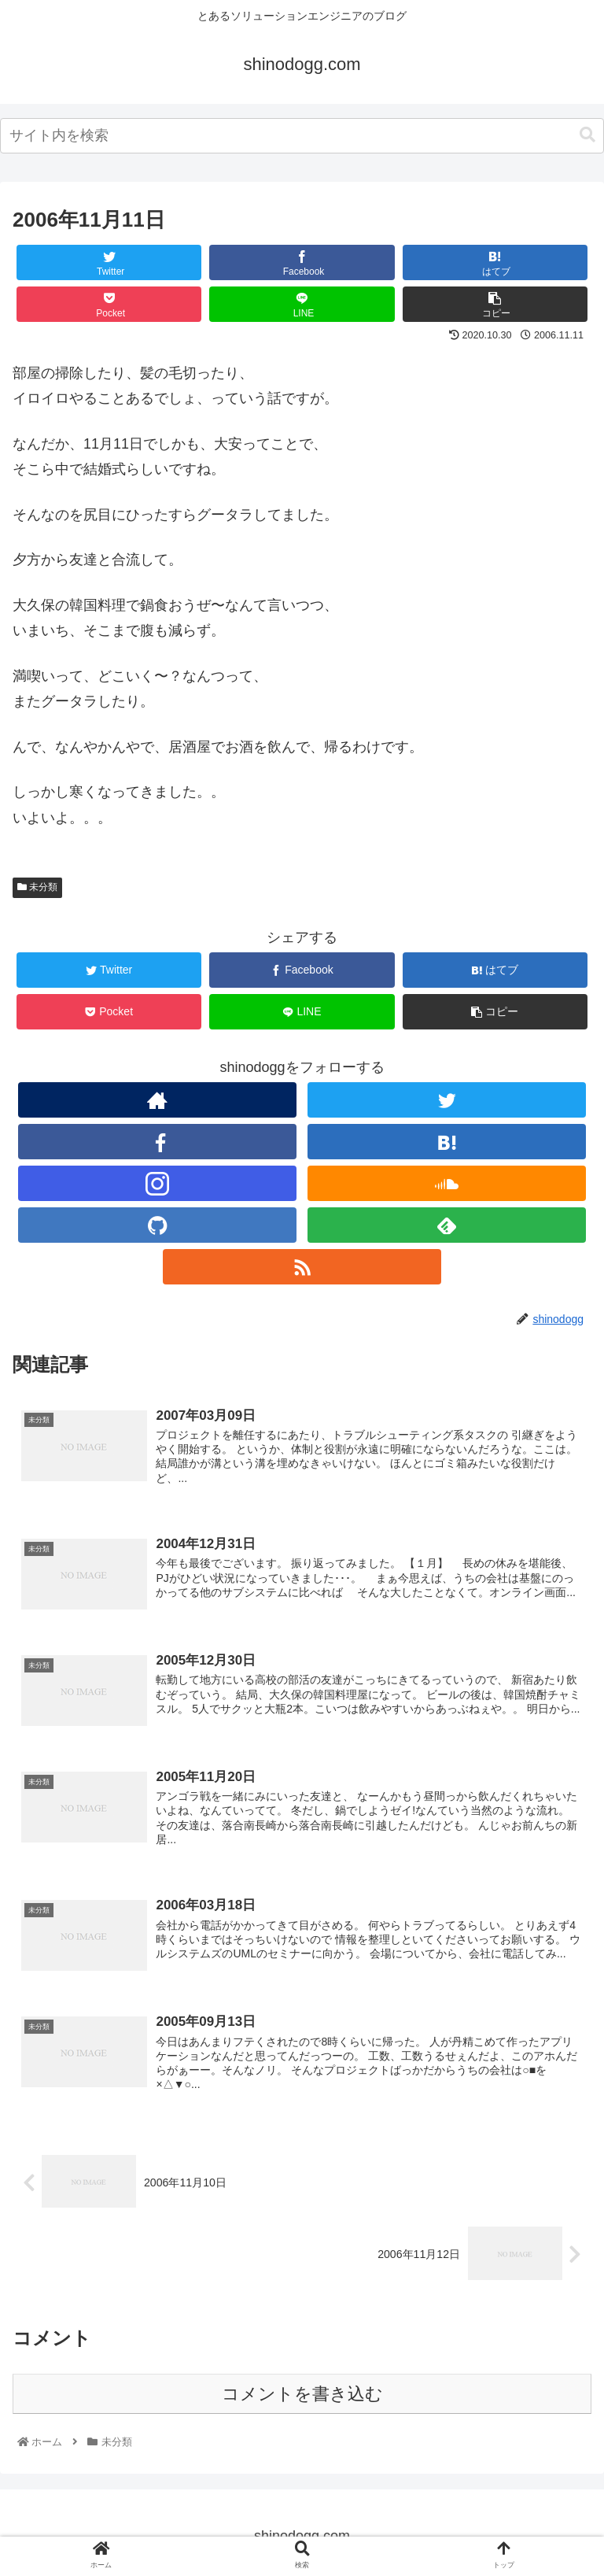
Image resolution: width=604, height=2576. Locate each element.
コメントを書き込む (302, 2394)
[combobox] (302, 135)
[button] (587, 135)
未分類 (37, 887)
